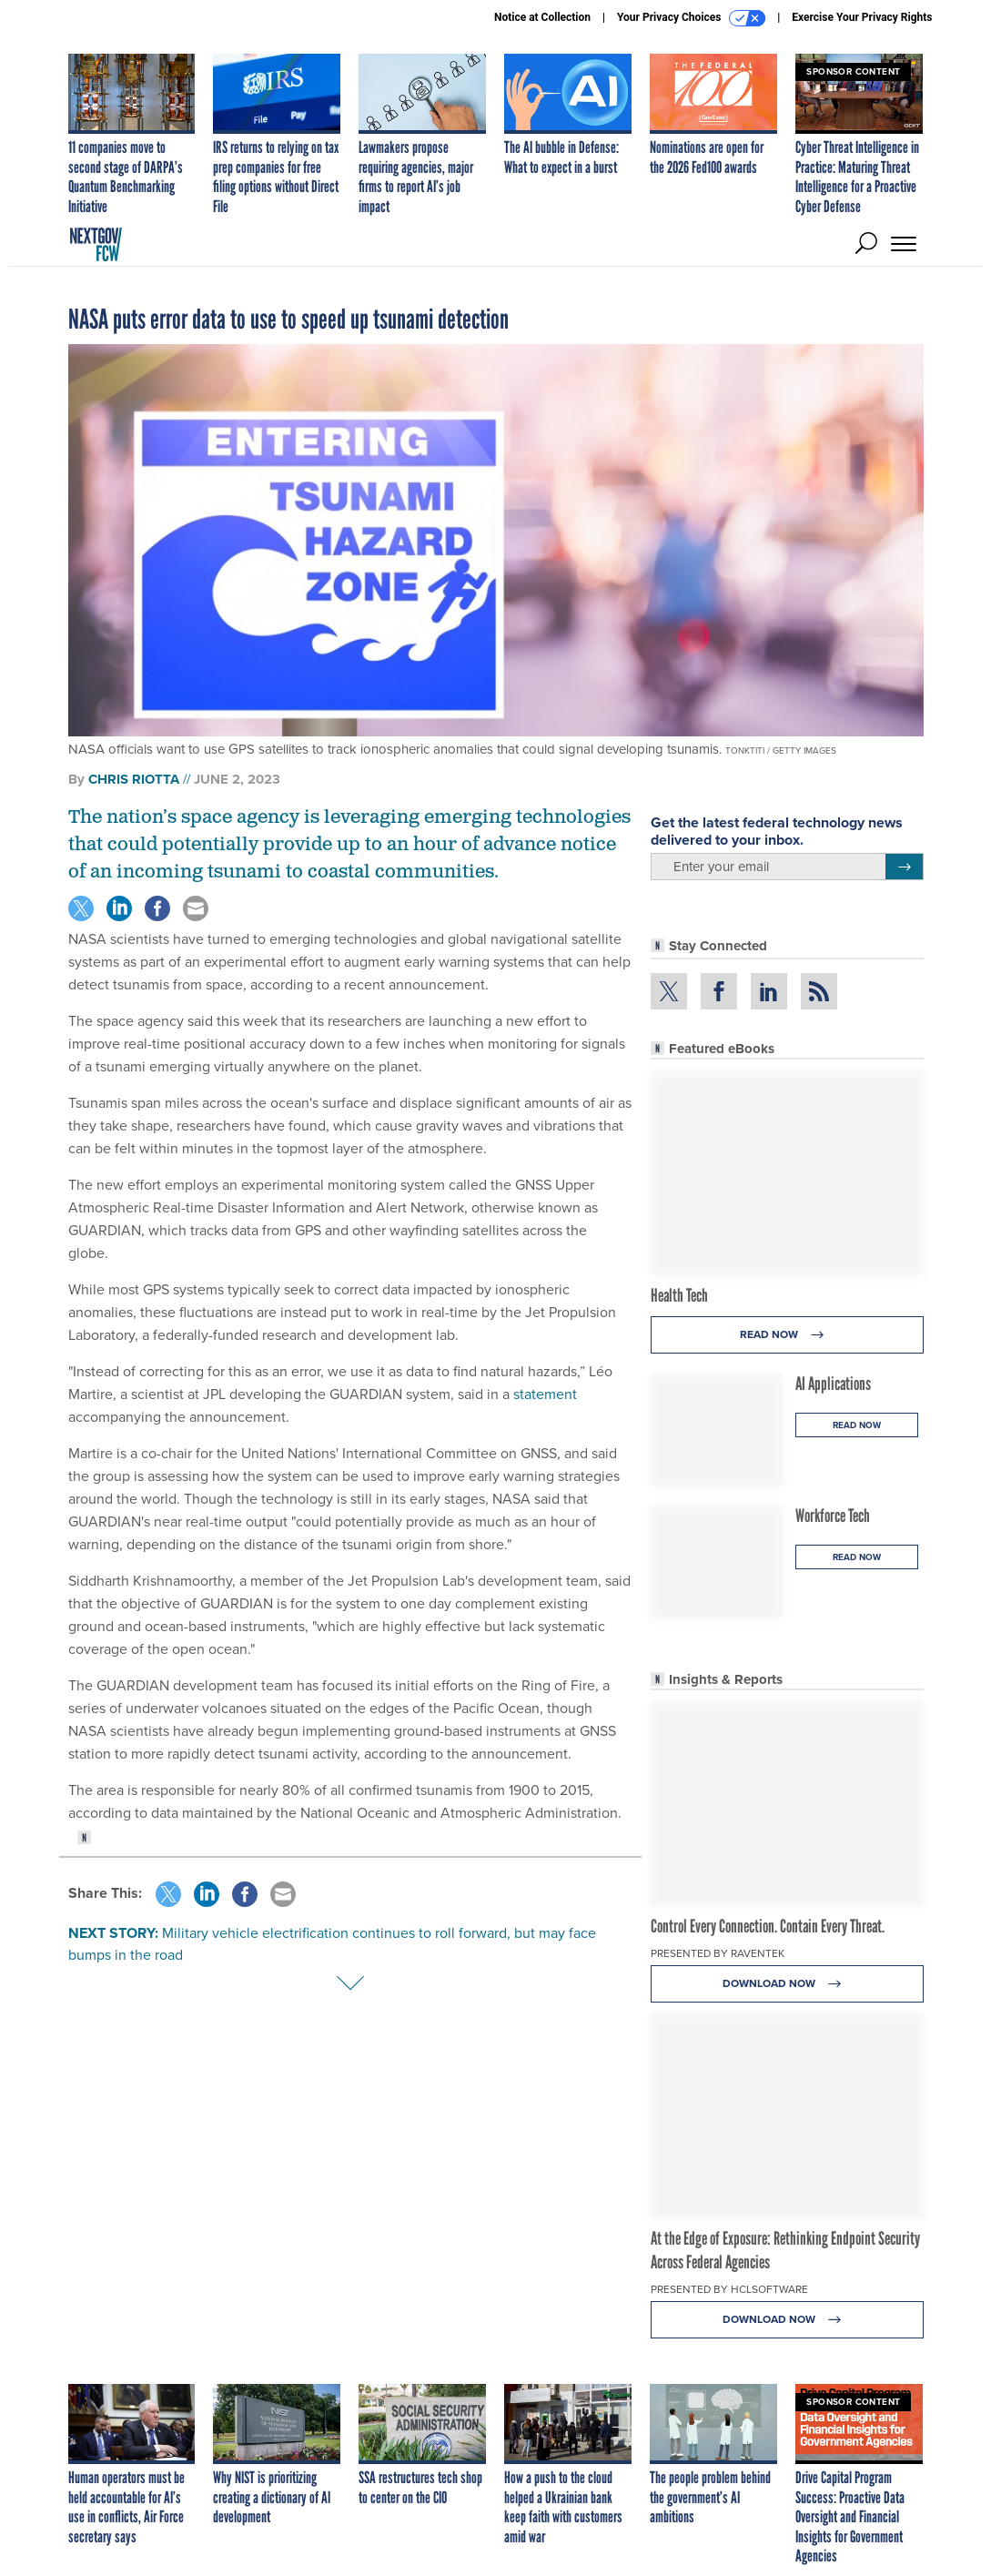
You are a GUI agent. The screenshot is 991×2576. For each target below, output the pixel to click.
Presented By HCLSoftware (729, 2289)
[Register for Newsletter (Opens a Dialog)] (904, 866)
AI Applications (833, 1383)
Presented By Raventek (717, 1953)
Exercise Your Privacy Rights (862, 17)
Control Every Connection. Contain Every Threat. (768, 1926)
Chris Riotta (133, 779)
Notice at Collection (542, 17)
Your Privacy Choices (691, 18)
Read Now (787, 1335)
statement (545, 1394)
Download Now (787, 1984)
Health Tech (679, 1295)
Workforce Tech (832, 1515)
